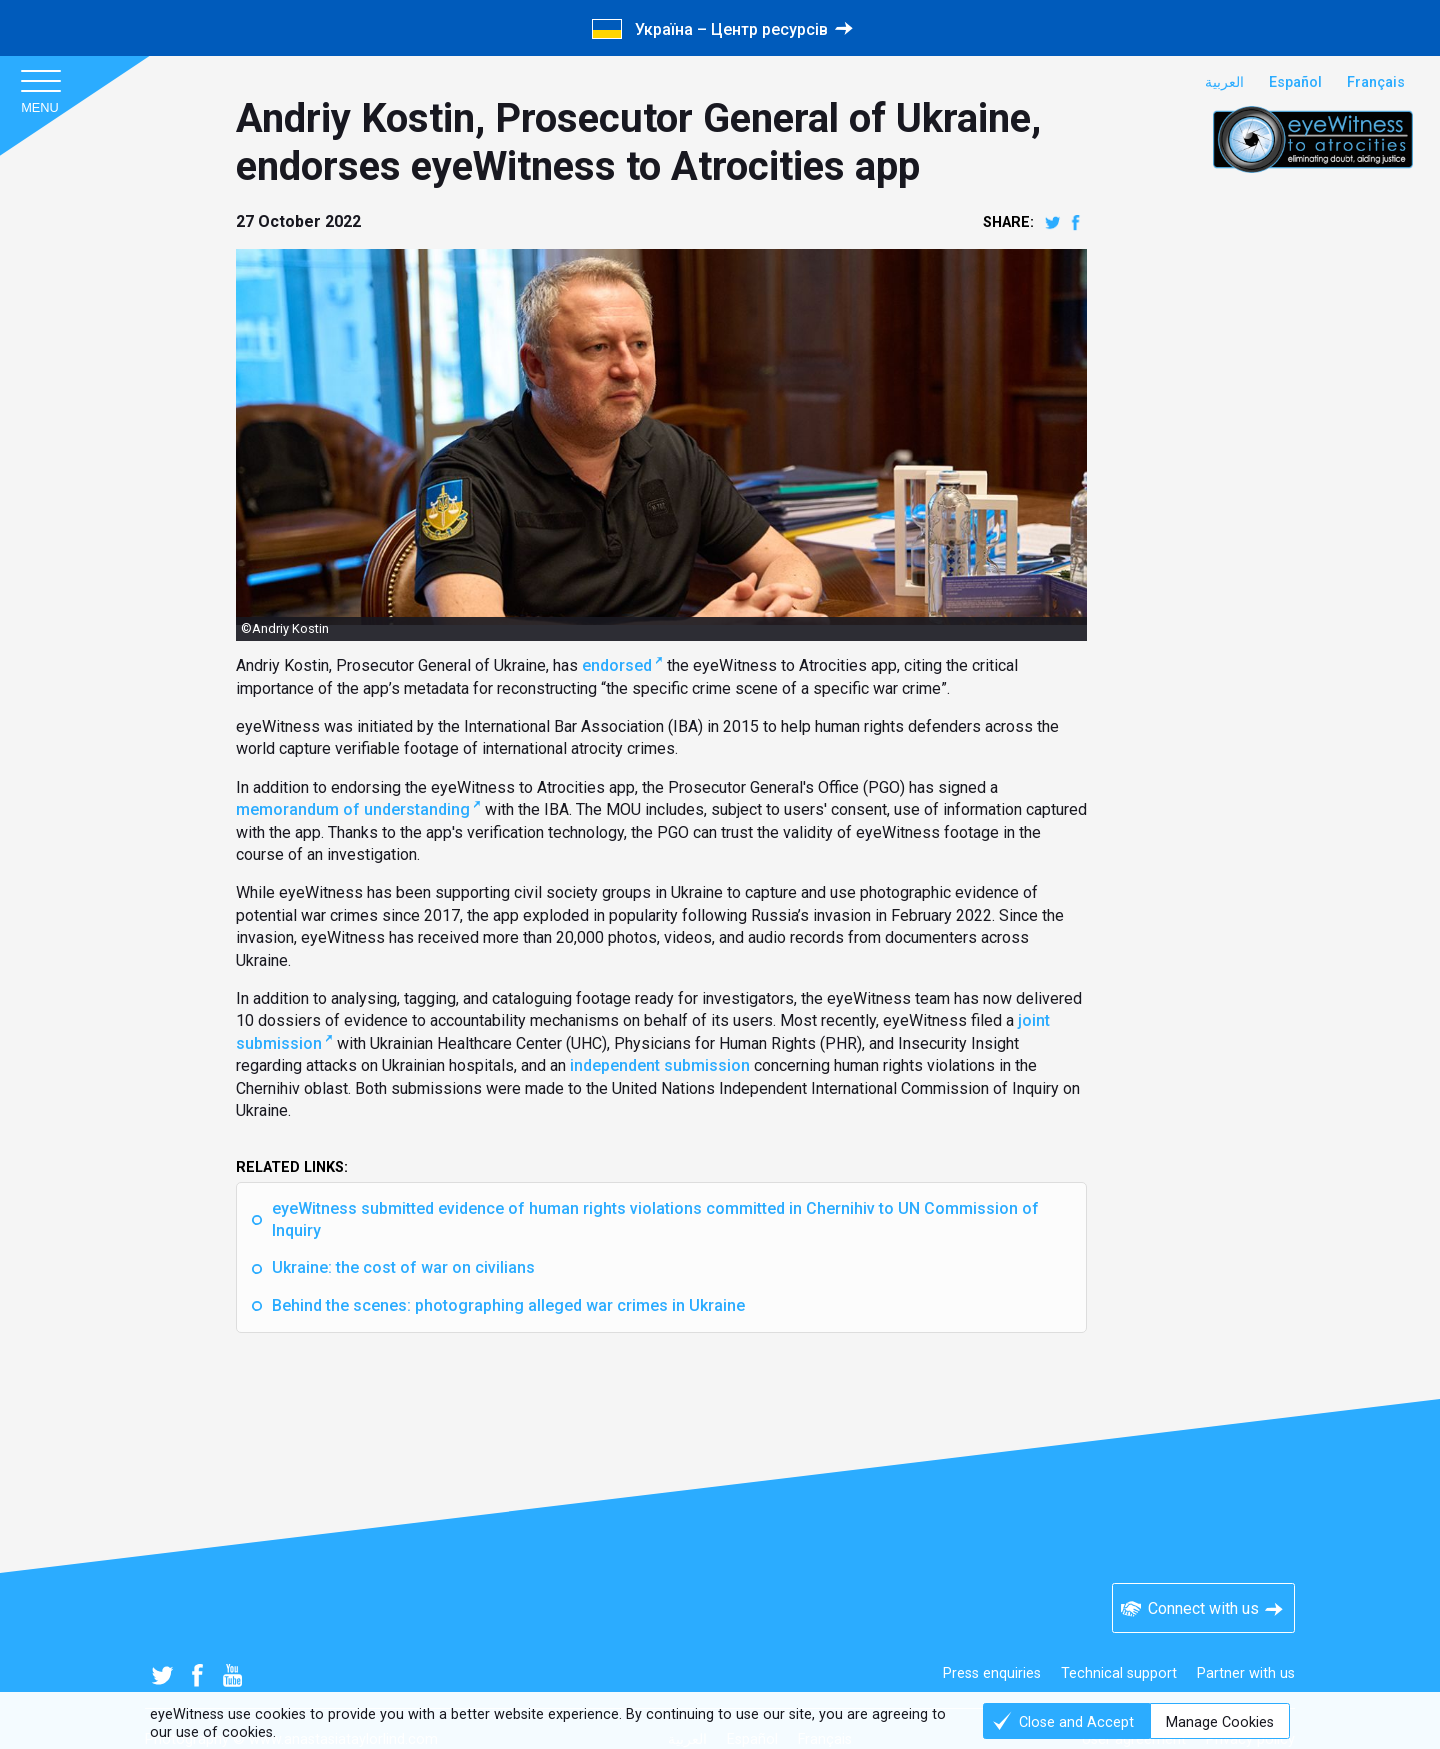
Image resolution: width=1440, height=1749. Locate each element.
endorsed (617, 665)
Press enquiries (992, 1673)
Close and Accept (1076, 1722)
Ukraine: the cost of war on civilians (403, 1267)
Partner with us (1246, 1673)
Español (1295, 82)
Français (1376, 82)
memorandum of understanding (353, 809)
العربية (1224, 82)
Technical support (1119, 1673)
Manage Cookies (1220, 1722)
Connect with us (1203, 1608)
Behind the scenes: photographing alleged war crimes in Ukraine (508, 1305)
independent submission (660, 1065)
